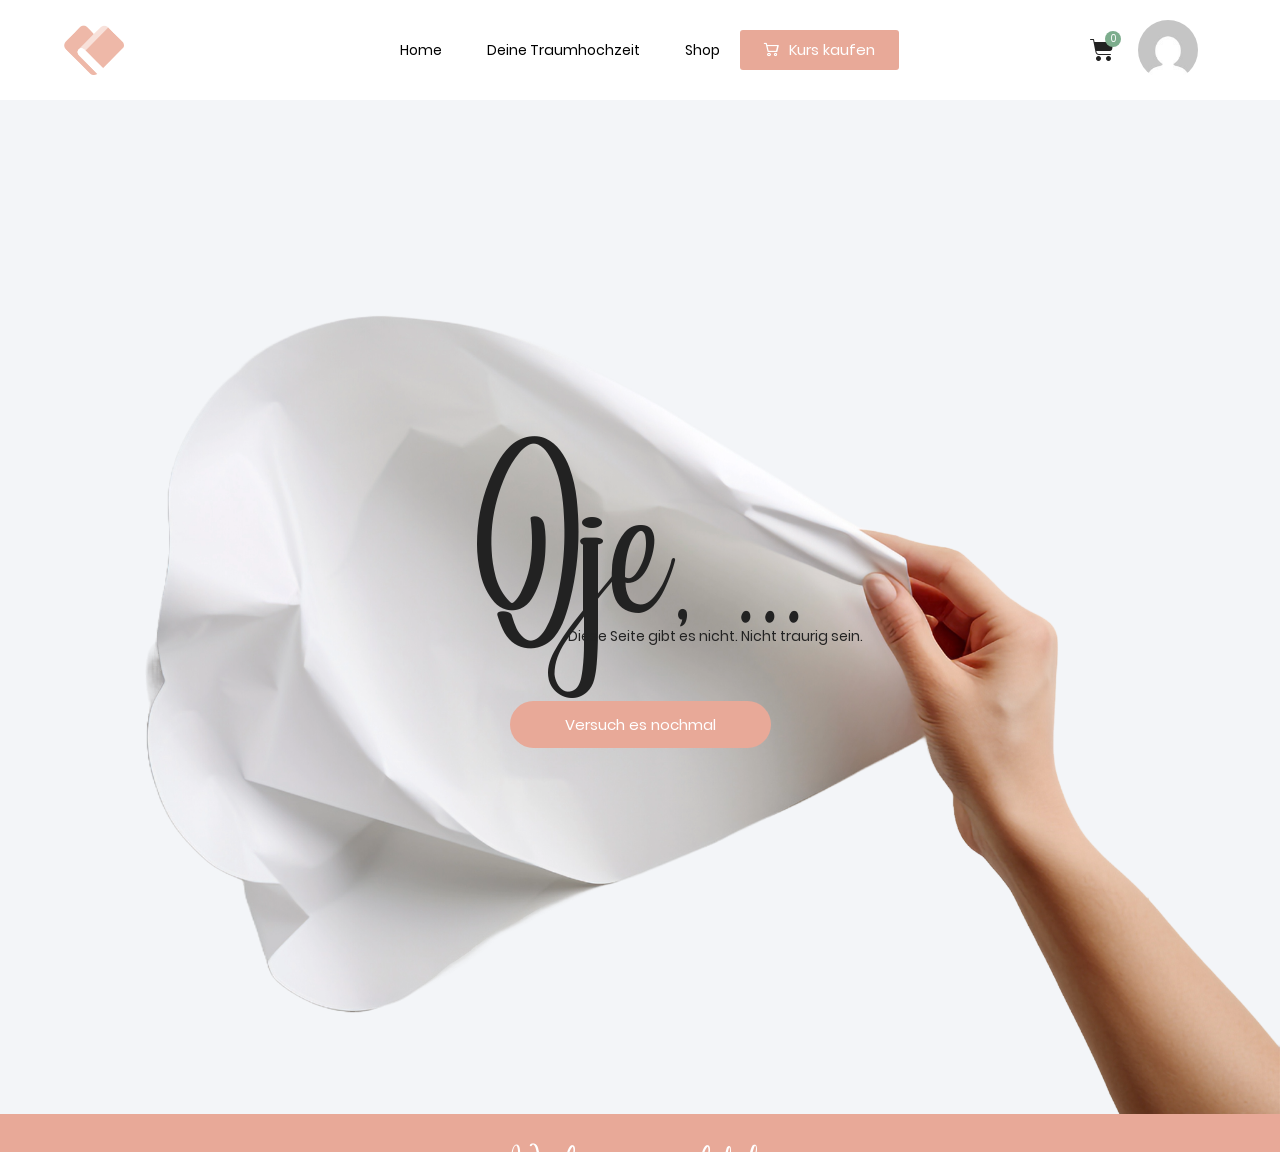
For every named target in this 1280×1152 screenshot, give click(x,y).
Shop (702, 50)
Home (421, 50)
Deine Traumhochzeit (563, 50)
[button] (819, 50)
